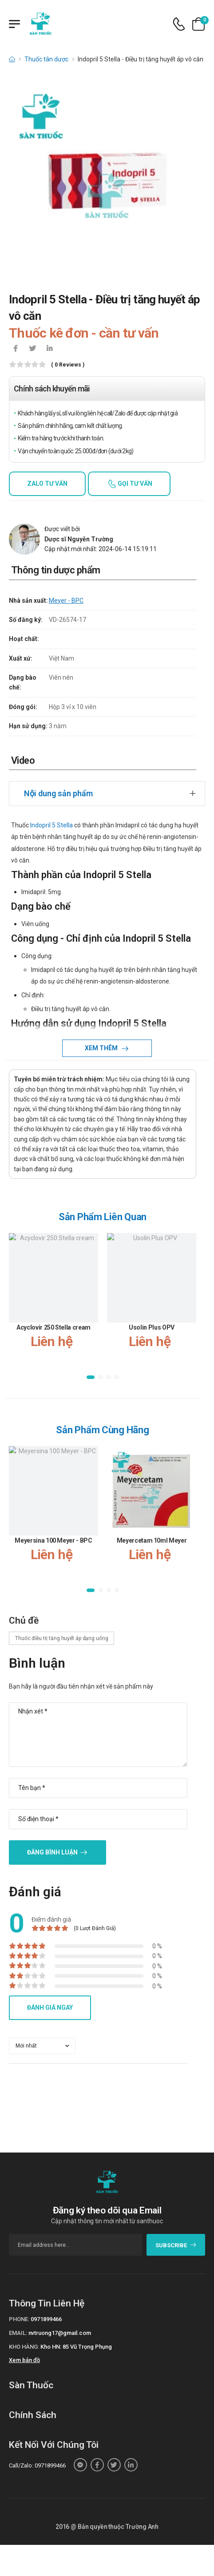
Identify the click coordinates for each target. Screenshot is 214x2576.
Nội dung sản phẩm (58, 793)
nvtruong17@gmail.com (59, 2333)
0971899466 (46, 2319)
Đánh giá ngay (50, 2007)
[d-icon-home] (12, 59)
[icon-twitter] (32, 349)
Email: (18, 2333)
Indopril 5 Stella (51, 825)
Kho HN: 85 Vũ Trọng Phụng (76, 2346)
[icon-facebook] (15, 349)
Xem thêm (102, 1048)
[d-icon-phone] (179, 24)
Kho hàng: (24, 2346)
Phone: (19, 2319)
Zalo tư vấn (47, 483)
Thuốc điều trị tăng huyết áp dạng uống (61, 1638)
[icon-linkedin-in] (49, 349)
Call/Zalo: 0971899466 (37, 2465)
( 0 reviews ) (67, 365)
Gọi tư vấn (134, 483)
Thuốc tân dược (46, 59)
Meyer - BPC (66, 600)
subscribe (176, 2245)
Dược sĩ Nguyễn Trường (78, 539)
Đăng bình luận (52, 1852)
